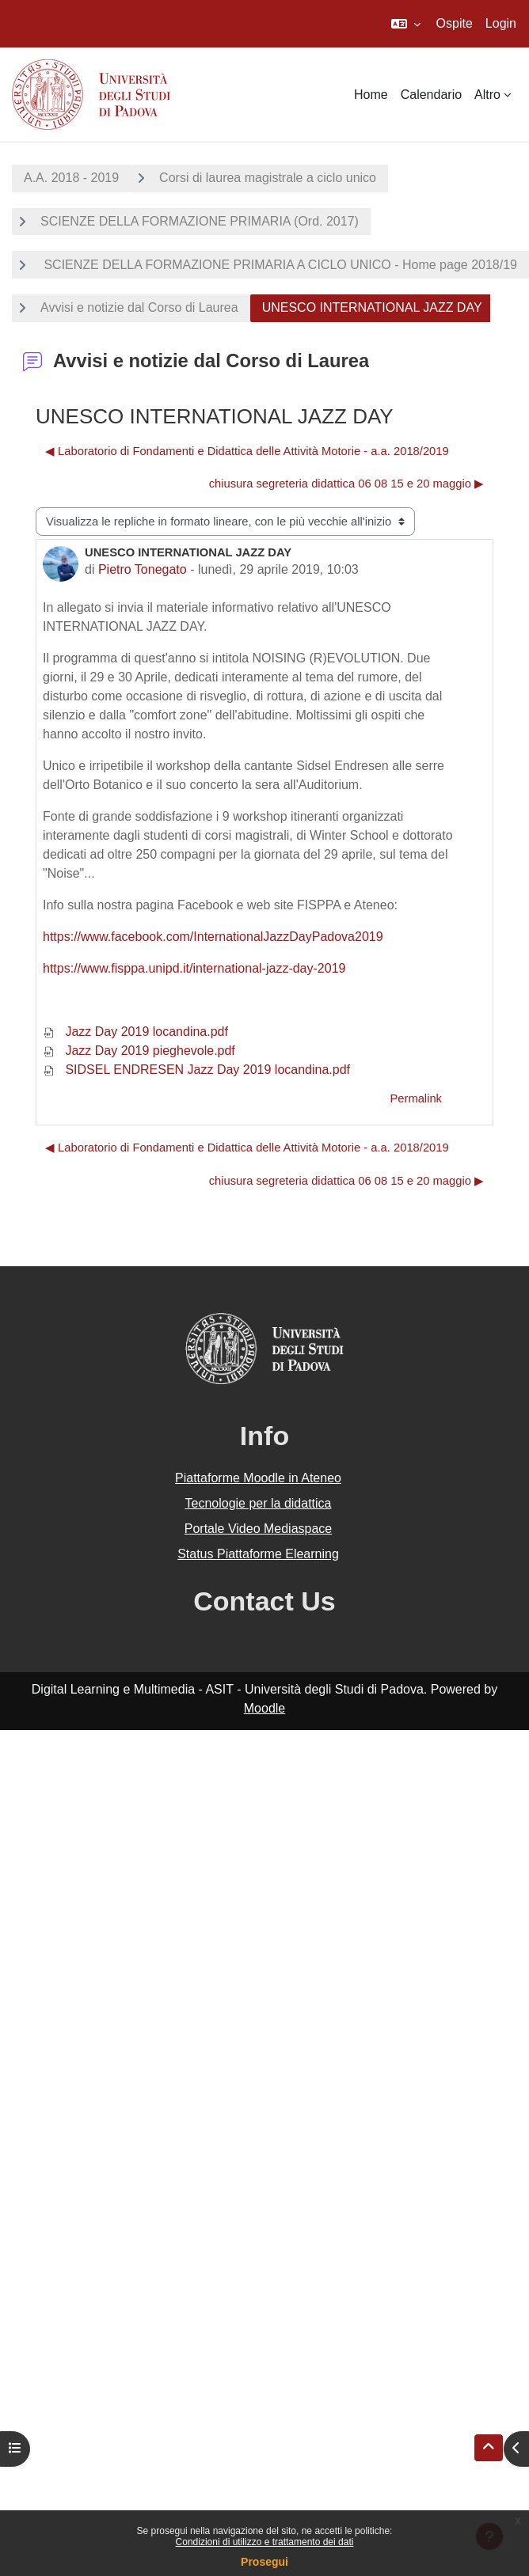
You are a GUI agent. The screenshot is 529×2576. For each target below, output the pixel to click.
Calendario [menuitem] (431, 94)
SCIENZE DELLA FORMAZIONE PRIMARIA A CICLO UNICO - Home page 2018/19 (278, 264)
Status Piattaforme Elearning (258, 1554)
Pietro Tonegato (142, 569)
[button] (406, 23)
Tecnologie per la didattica (258, 1503)
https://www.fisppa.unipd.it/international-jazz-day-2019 (194, 968)
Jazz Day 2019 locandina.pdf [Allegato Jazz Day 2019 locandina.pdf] (135, 1031)
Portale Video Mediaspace (259, 1528)
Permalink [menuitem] (416, 1098)
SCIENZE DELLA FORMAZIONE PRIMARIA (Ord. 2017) (199, 221)
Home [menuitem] (371, 94)
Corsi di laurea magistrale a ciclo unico (267, 177)
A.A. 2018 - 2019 (71, 177)
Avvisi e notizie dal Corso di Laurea (139, 307)
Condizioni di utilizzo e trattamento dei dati (265, 2542)
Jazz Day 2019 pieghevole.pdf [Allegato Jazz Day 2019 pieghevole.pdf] (139, 1050)
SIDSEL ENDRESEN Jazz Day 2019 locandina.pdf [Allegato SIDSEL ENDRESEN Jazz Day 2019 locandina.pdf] (196, 1069)
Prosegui (264, 2561)
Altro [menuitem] (487, 94)
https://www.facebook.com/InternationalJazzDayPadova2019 (213, 936)
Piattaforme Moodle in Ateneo (258, 1478)
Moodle (264, 1708)
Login (500, 23)
